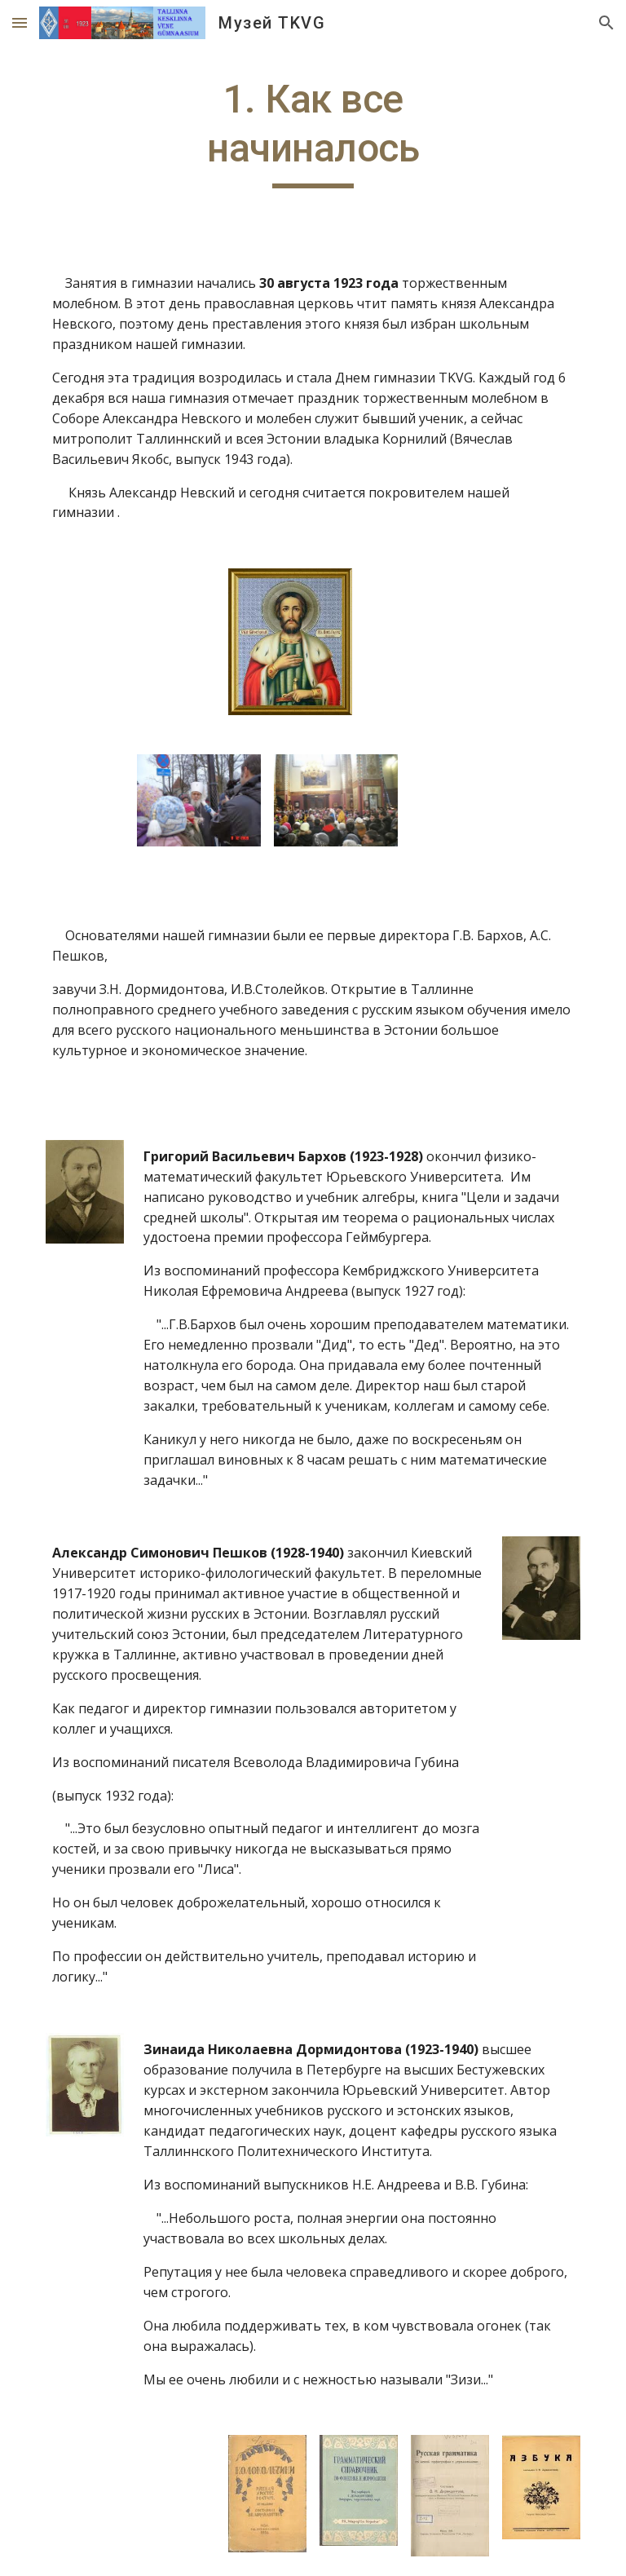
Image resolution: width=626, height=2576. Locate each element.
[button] (19, 22)
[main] (312, 131)
